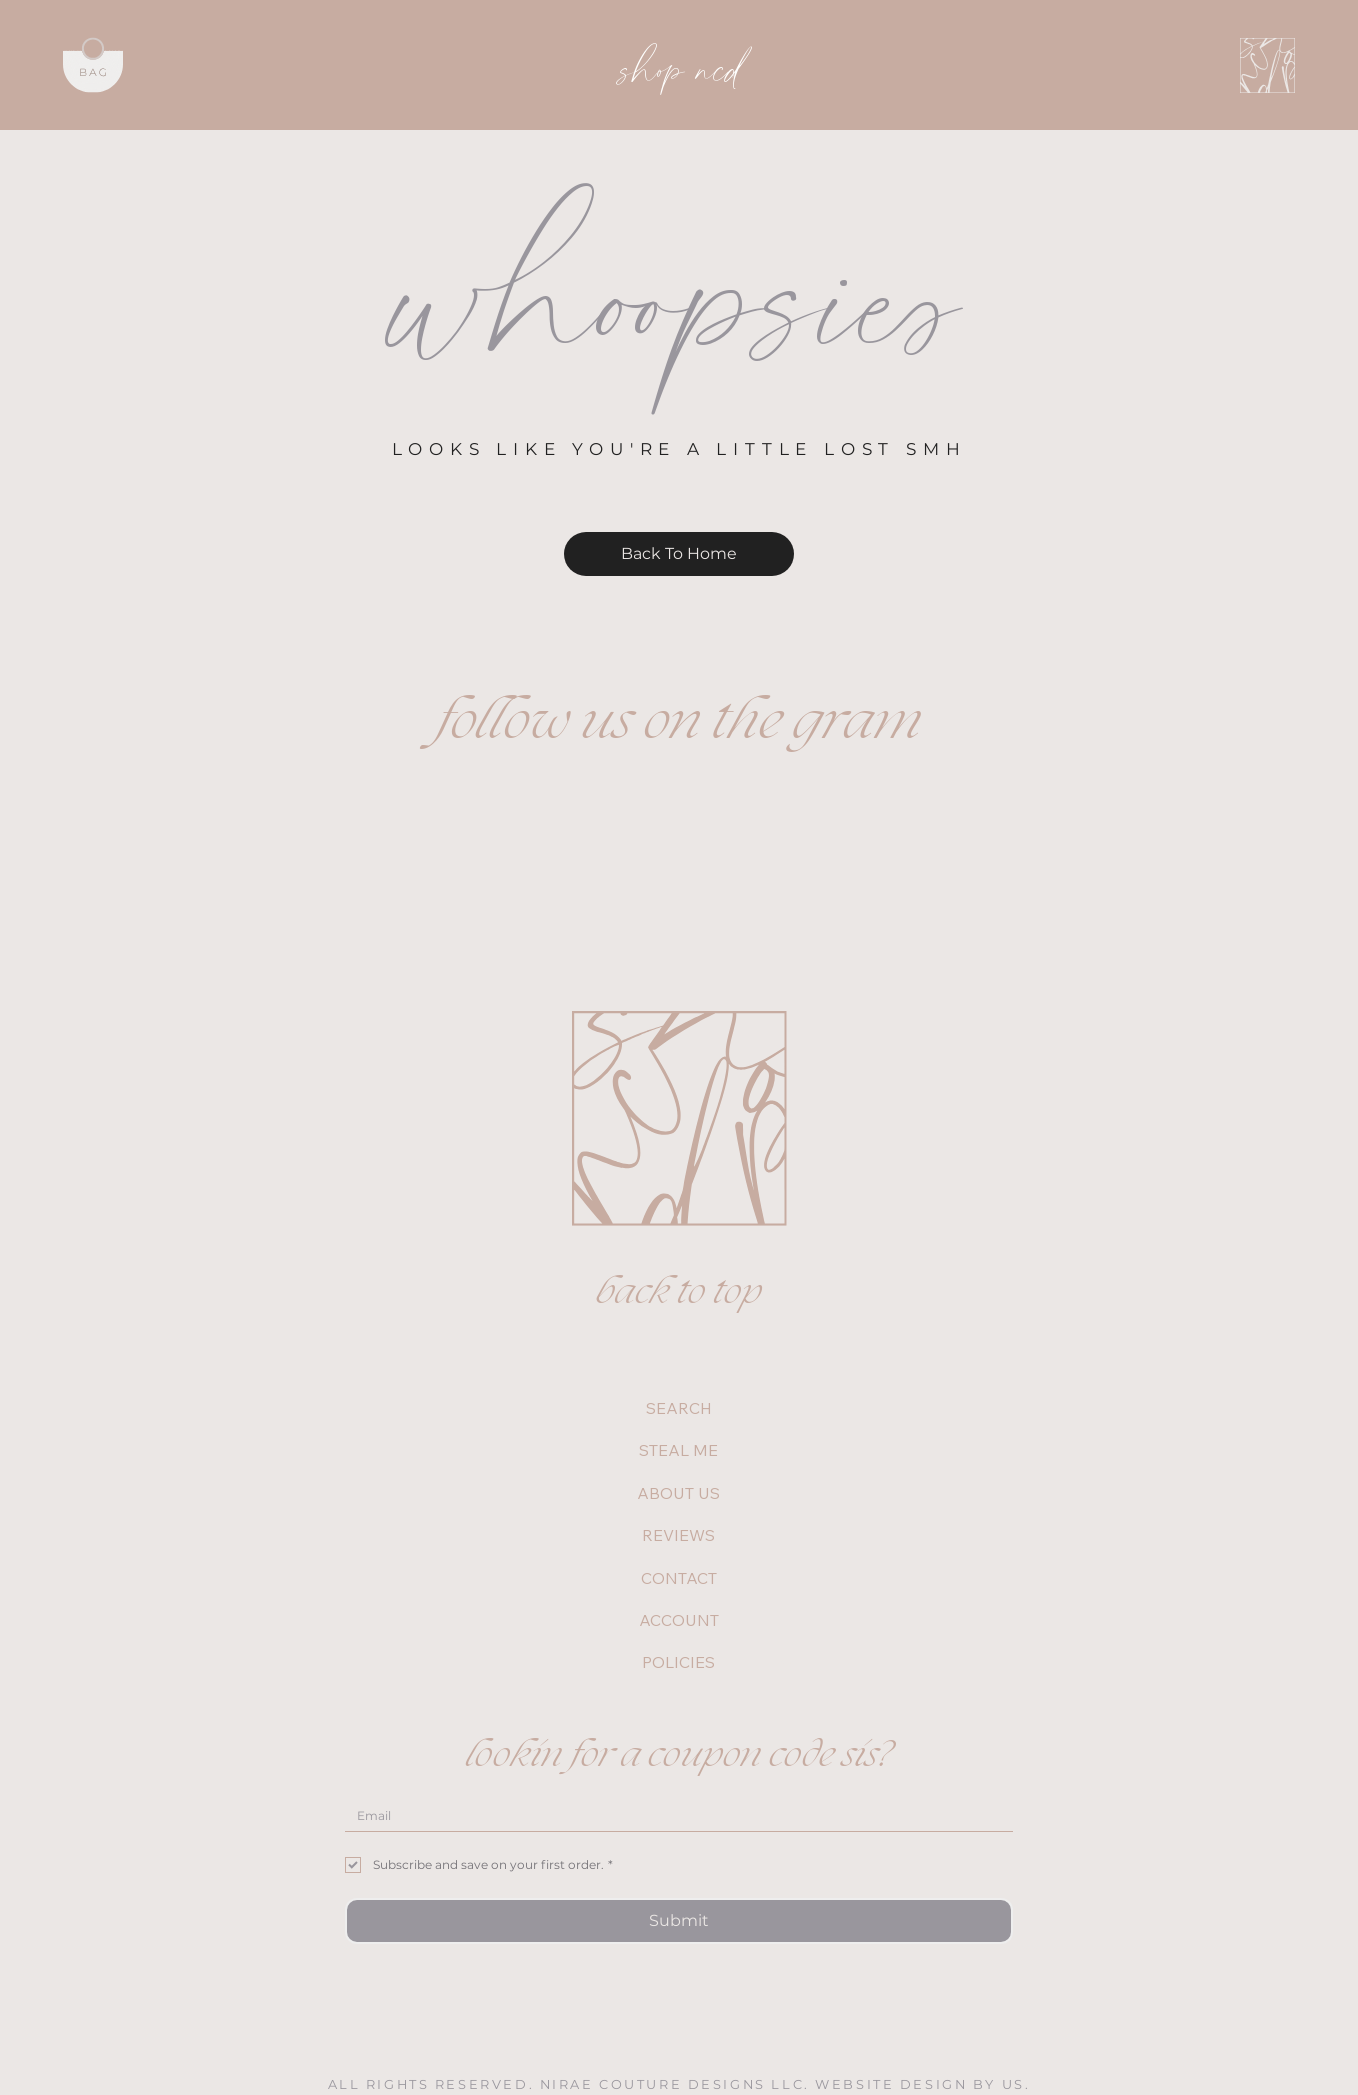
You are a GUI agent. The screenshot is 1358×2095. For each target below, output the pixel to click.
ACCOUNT (679, 1620)
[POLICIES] (788, 1662)
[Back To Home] (678, 554)
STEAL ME (679, 1450)
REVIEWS (679, 1535)
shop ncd (681, 65)
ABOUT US (679, 1493)
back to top (679, 1293)
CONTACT (679, 1578)
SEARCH (679, 1408)
